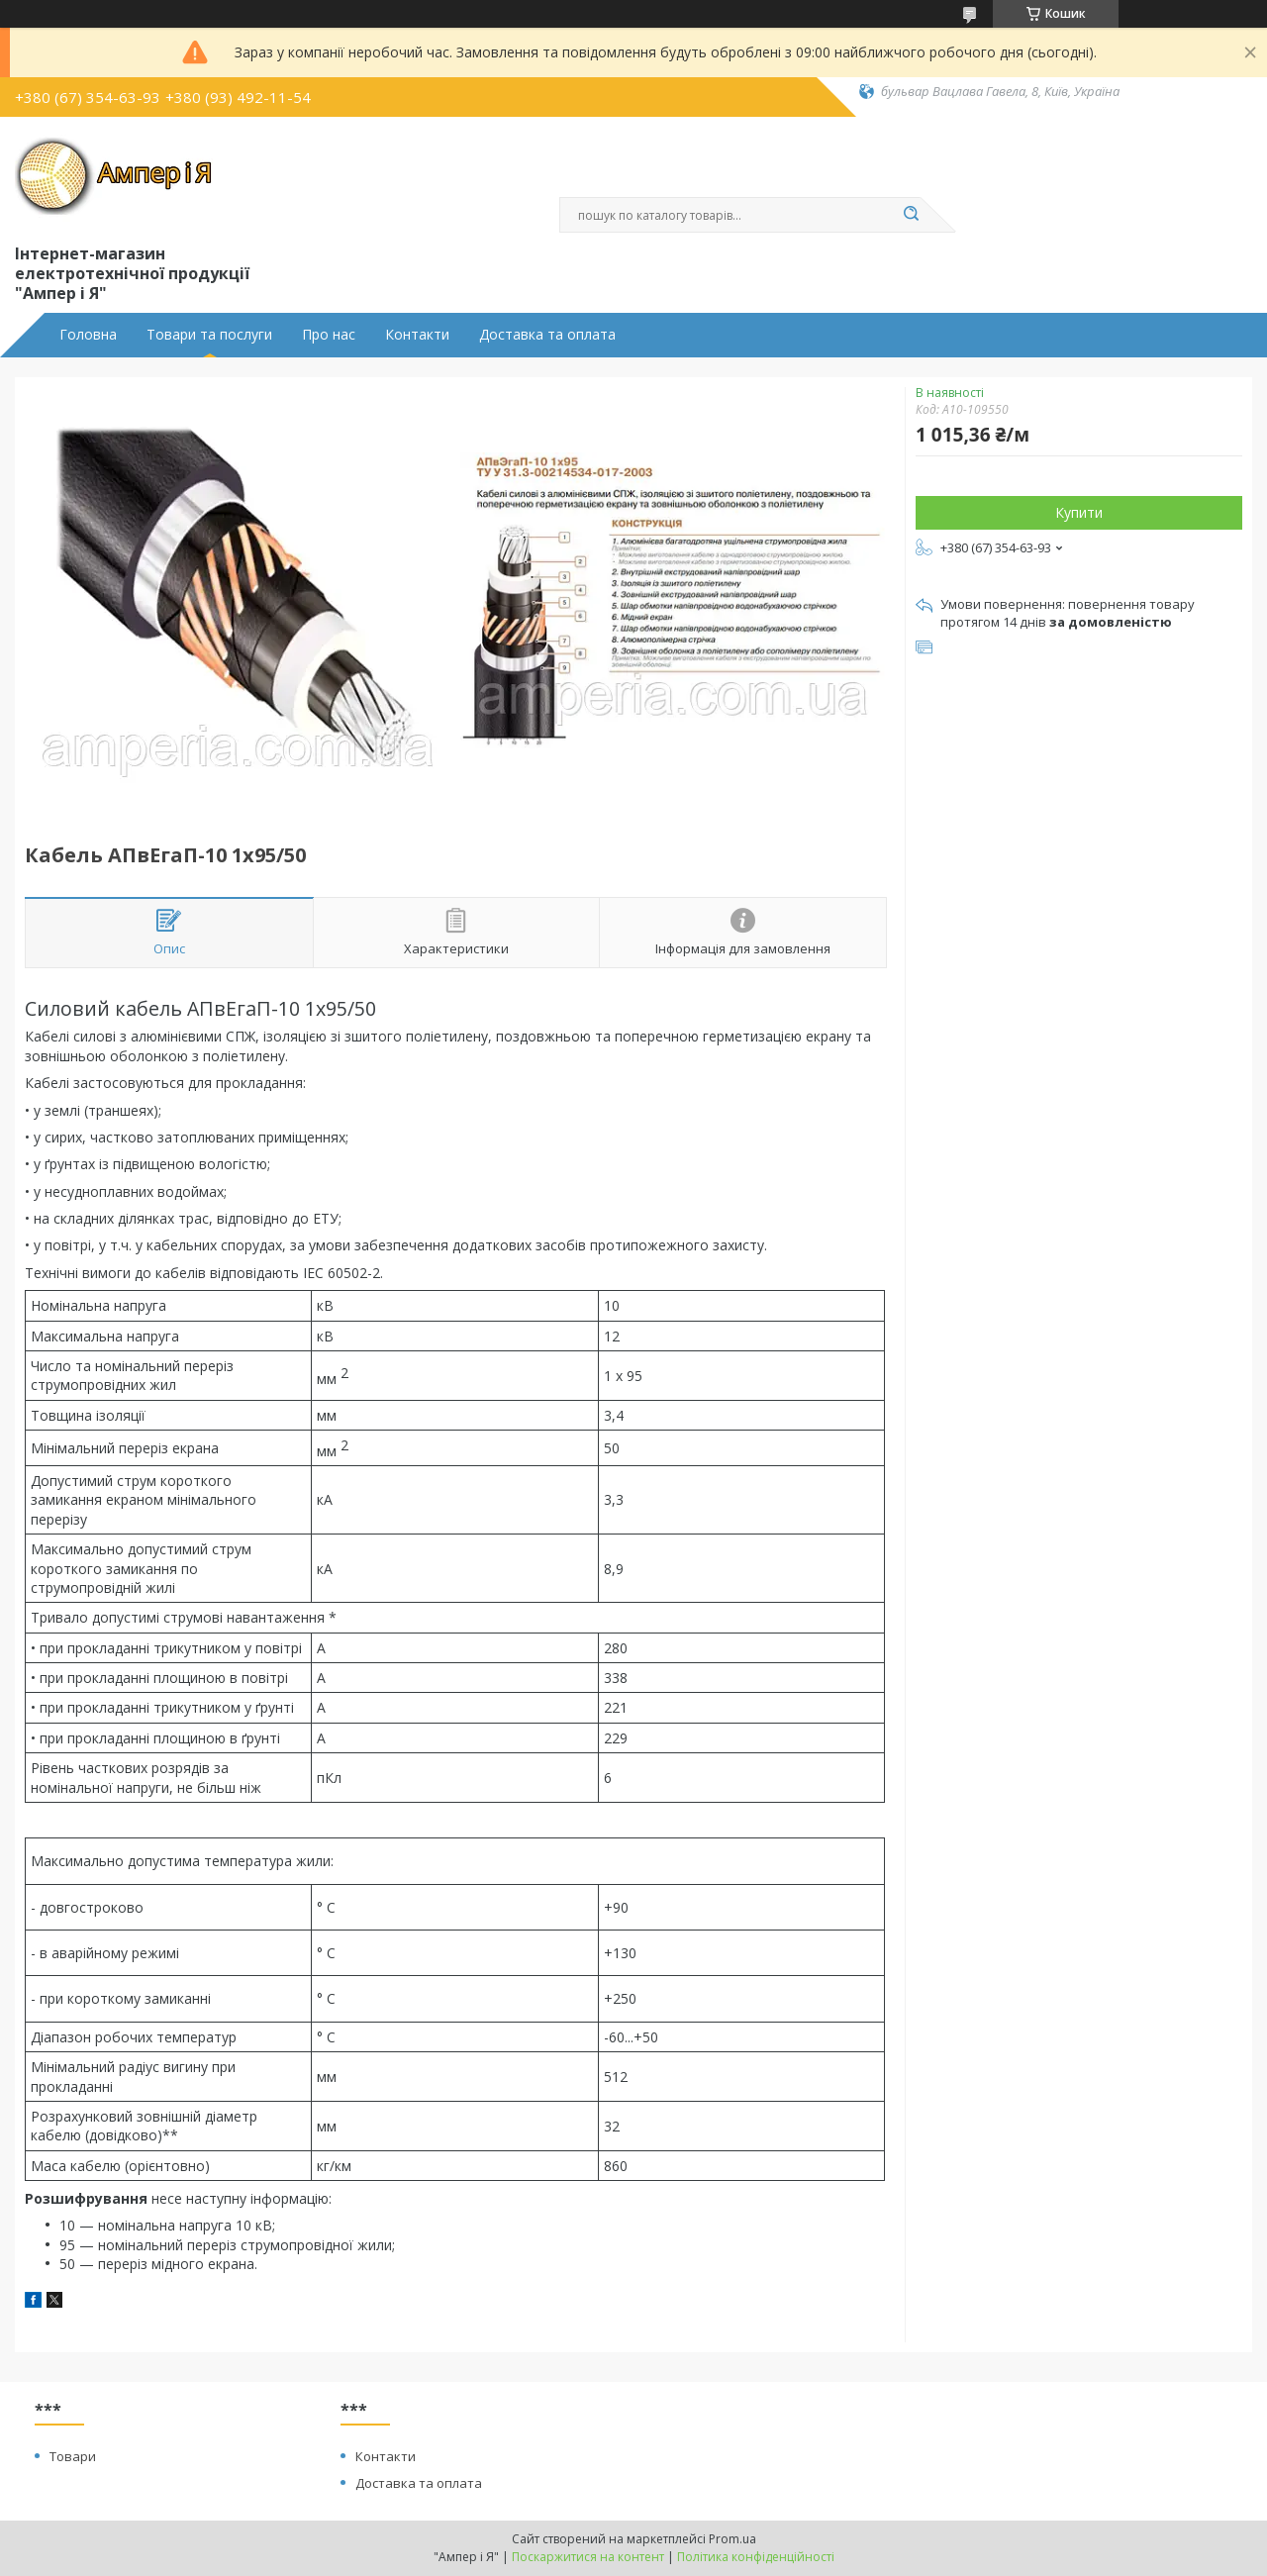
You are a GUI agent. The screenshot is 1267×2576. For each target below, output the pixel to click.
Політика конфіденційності (755, 2556)
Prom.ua (732, 2538)
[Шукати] (910, 215)
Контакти (417, 335)
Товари (72, 2456)
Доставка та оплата (547, 335)
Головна (88, 335)
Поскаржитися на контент (588, 2556)
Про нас (328, 335)
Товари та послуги (209, 335)
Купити (1079, 512)
